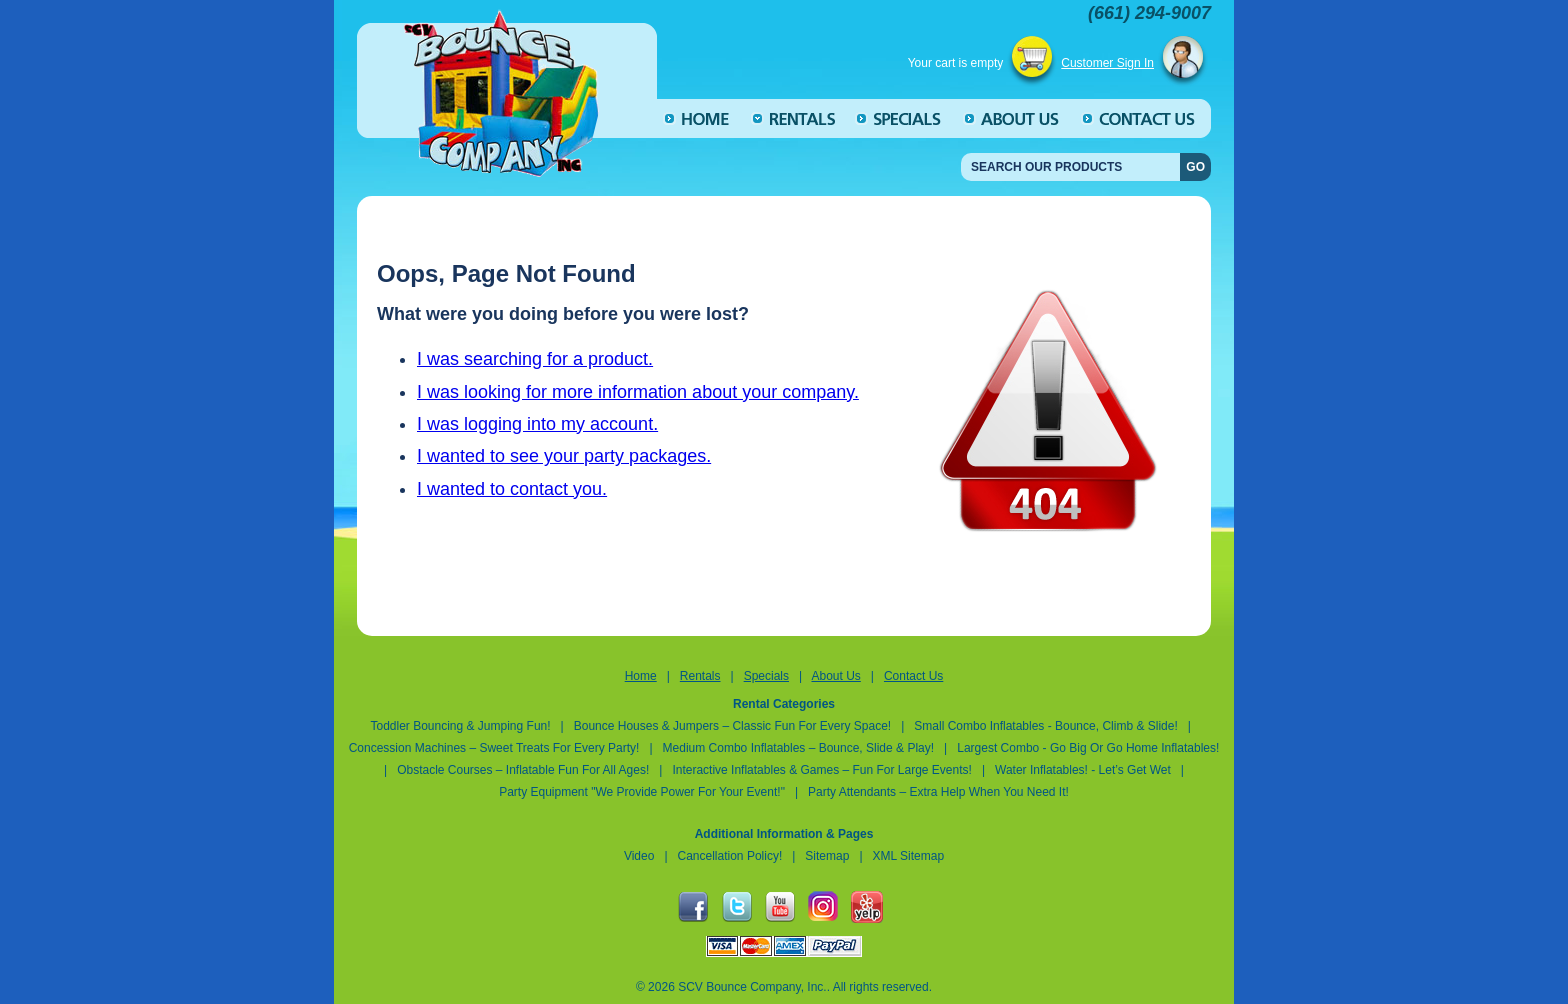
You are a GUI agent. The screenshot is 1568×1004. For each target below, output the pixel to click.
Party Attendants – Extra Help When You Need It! (938, 792)
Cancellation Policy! (730, 856)
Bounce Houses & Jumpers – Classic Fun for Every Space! (732, 726)
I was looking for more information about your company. (638, 392)
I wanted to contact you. (512, 489)
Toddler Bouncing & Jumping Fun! (461, 726)
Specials (766, 676)
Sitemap (827, 856)
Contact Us (913, 676)
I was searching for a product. (535, 359)
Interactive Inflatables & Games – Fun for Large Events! (821, 770)
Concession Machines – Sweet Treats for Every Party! (494, 748)
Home (641, 676)
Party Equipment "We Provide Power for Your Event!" (643, 792)
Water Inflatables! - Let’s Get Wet (1084, 770)
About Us (835, 676)
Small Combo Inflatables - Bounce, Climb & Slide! (1045, 726)
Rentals (700, 676)
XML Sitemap (909, 856)
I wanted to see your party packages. (564, 456)
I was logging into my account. (537, 424)
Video (639, 856)
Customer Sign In (1107, 63)
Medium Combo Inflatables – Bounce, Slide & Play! (798, 748)
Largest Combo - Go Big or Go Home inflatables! (1088, 748)
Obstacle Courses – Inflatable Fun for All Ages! (523, 770)
